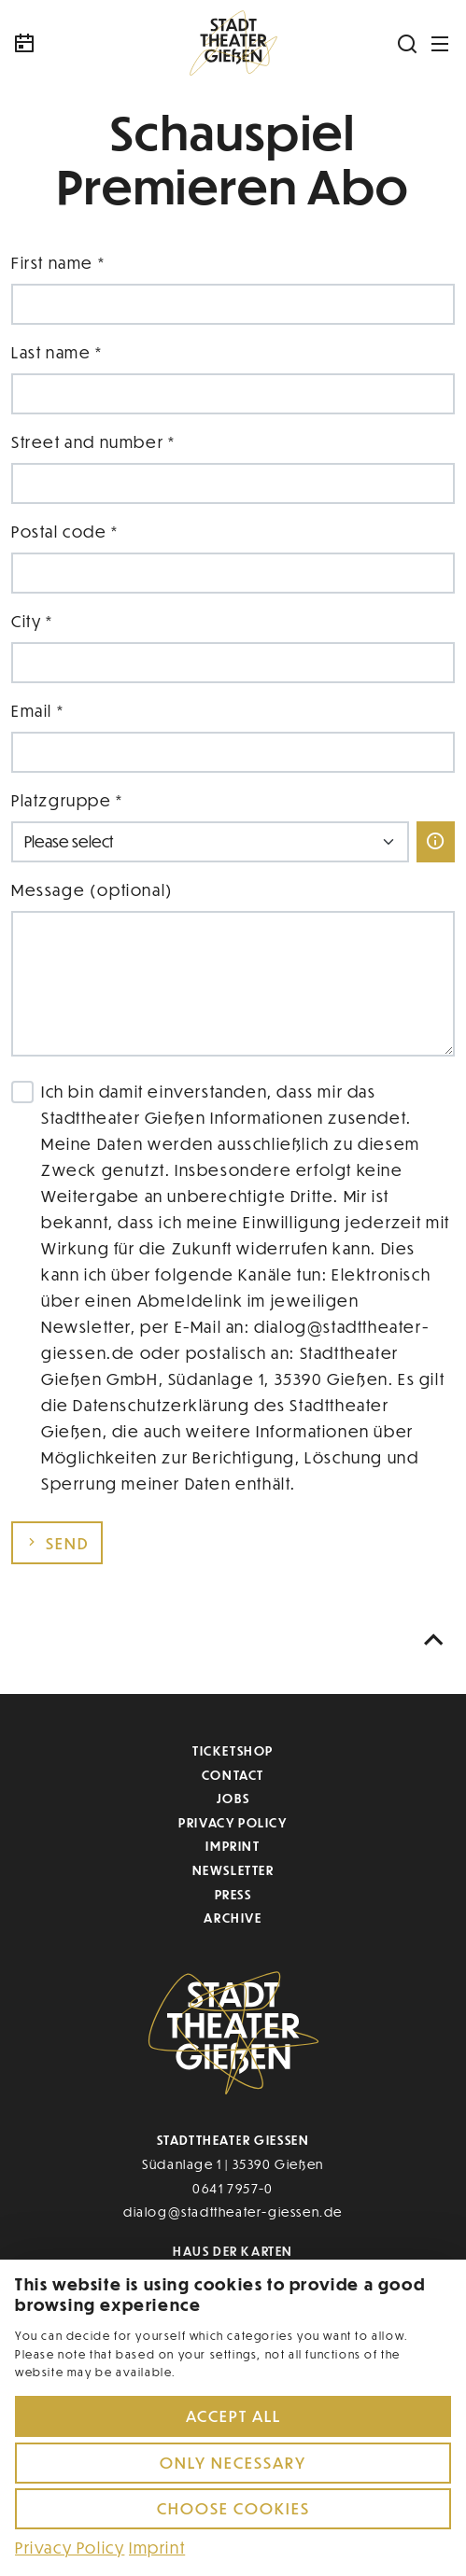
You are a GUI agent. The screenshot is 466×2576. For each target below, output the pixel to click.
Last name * (57, 352)
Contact (233, 1775)
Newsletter (233, 1870)
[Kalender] (66, 43)
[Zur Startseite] (233, 43)
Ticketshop (233, 1750)
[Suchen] (408, 43)
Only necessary (233, 2462)
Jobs (233, 1798)
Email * (37, 711)
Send (57, 1543)
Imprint (232, 1846)
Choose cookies (233, 2508)
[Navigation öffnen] (441, 43)
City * (32, 621)
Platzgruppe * (67, 800)
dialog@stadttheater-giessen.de (233, 2211)
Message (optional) (92, 890)
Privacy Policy (232, 1822)
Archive (232, 1917)
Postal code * (65, 531)
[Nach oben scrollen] (434, 1640)
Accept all (233, 2416)
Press (233, 1894)
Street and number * (93, 442)
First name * (58, 263)
